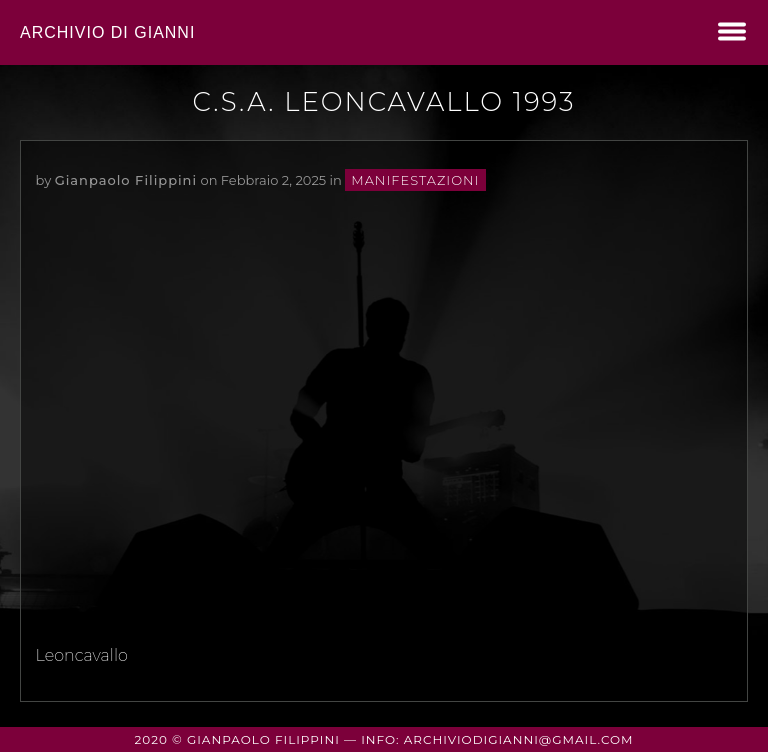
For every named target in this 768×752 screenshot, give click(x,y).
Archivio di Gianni (107, 32)
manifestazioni (415, 180)
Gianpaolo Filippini (126, 180)
